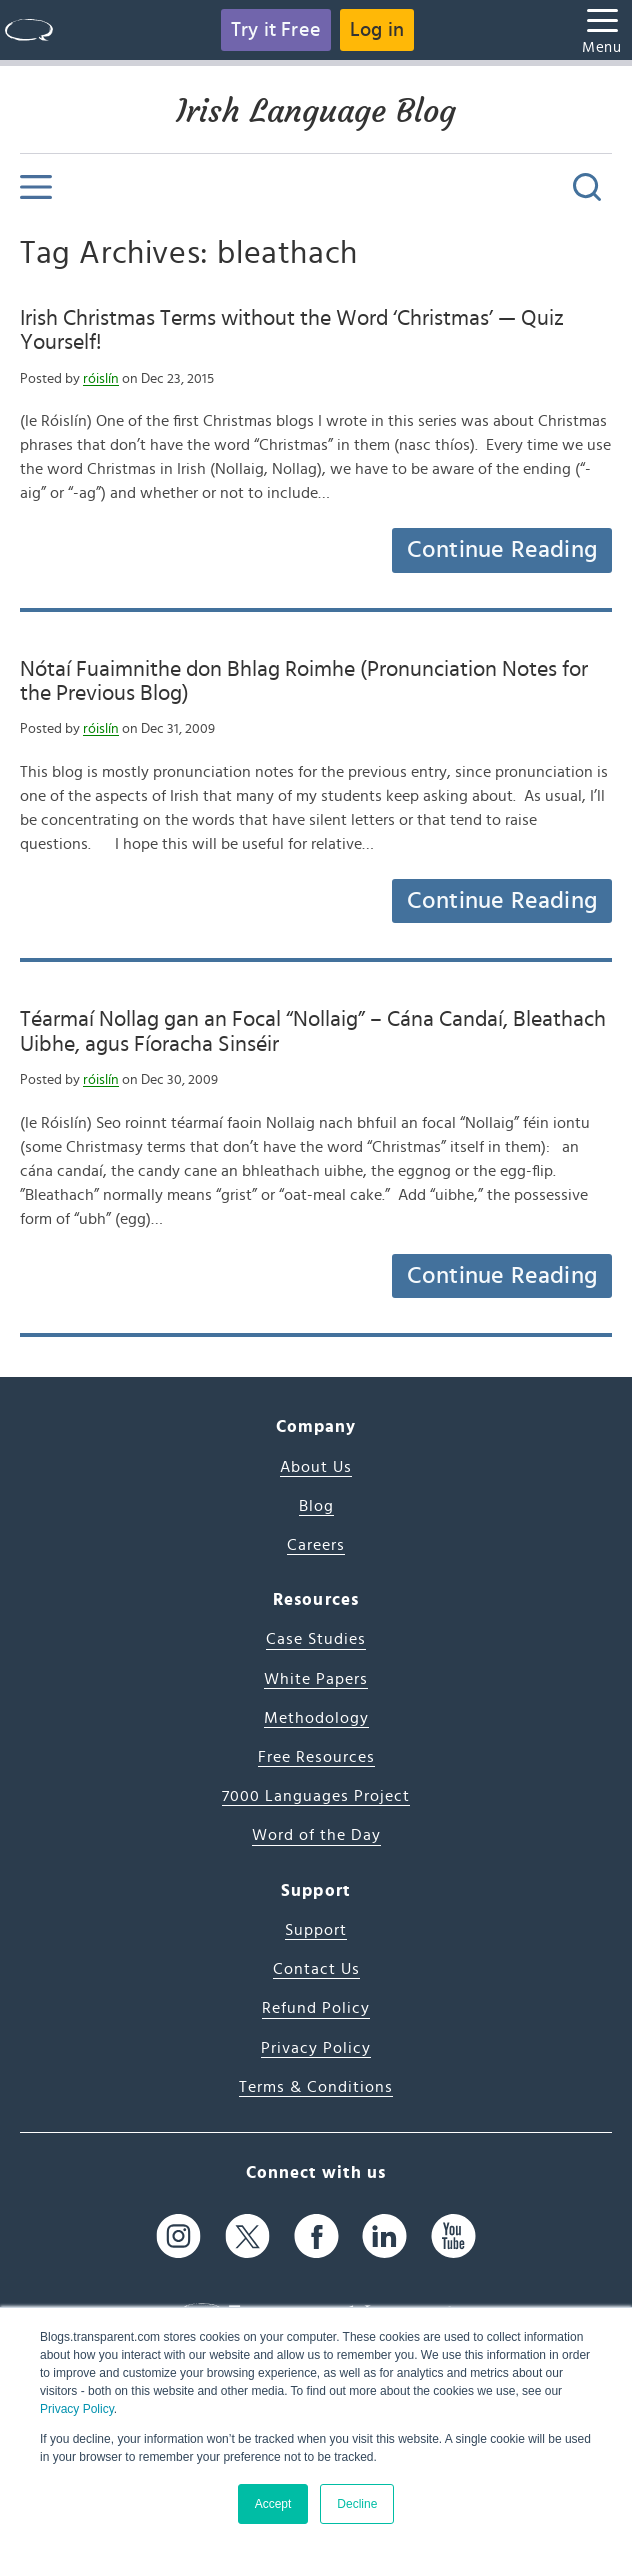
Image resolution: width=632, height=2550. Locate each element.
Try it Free (276, 30)
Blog (316, 1506)
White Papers (316, 1679)
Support (316, 1930)
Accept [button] (273, 2504)
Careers (316, 1545)
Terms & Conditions (316, 2087)
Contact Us (316, 1969)
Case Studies (316, 1639)
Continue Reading (502, 550)
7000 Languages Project (316, 1796)
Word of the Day (316, 1835)
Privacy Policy (77, 2409)
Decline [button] (357, 2504)
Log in (377, 30)
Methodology (316, 1718)
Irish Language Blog (316, 111)
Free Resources (316, 1757)
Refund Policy (316, 2008)
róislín (101, 379)
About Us (316, 1467)
